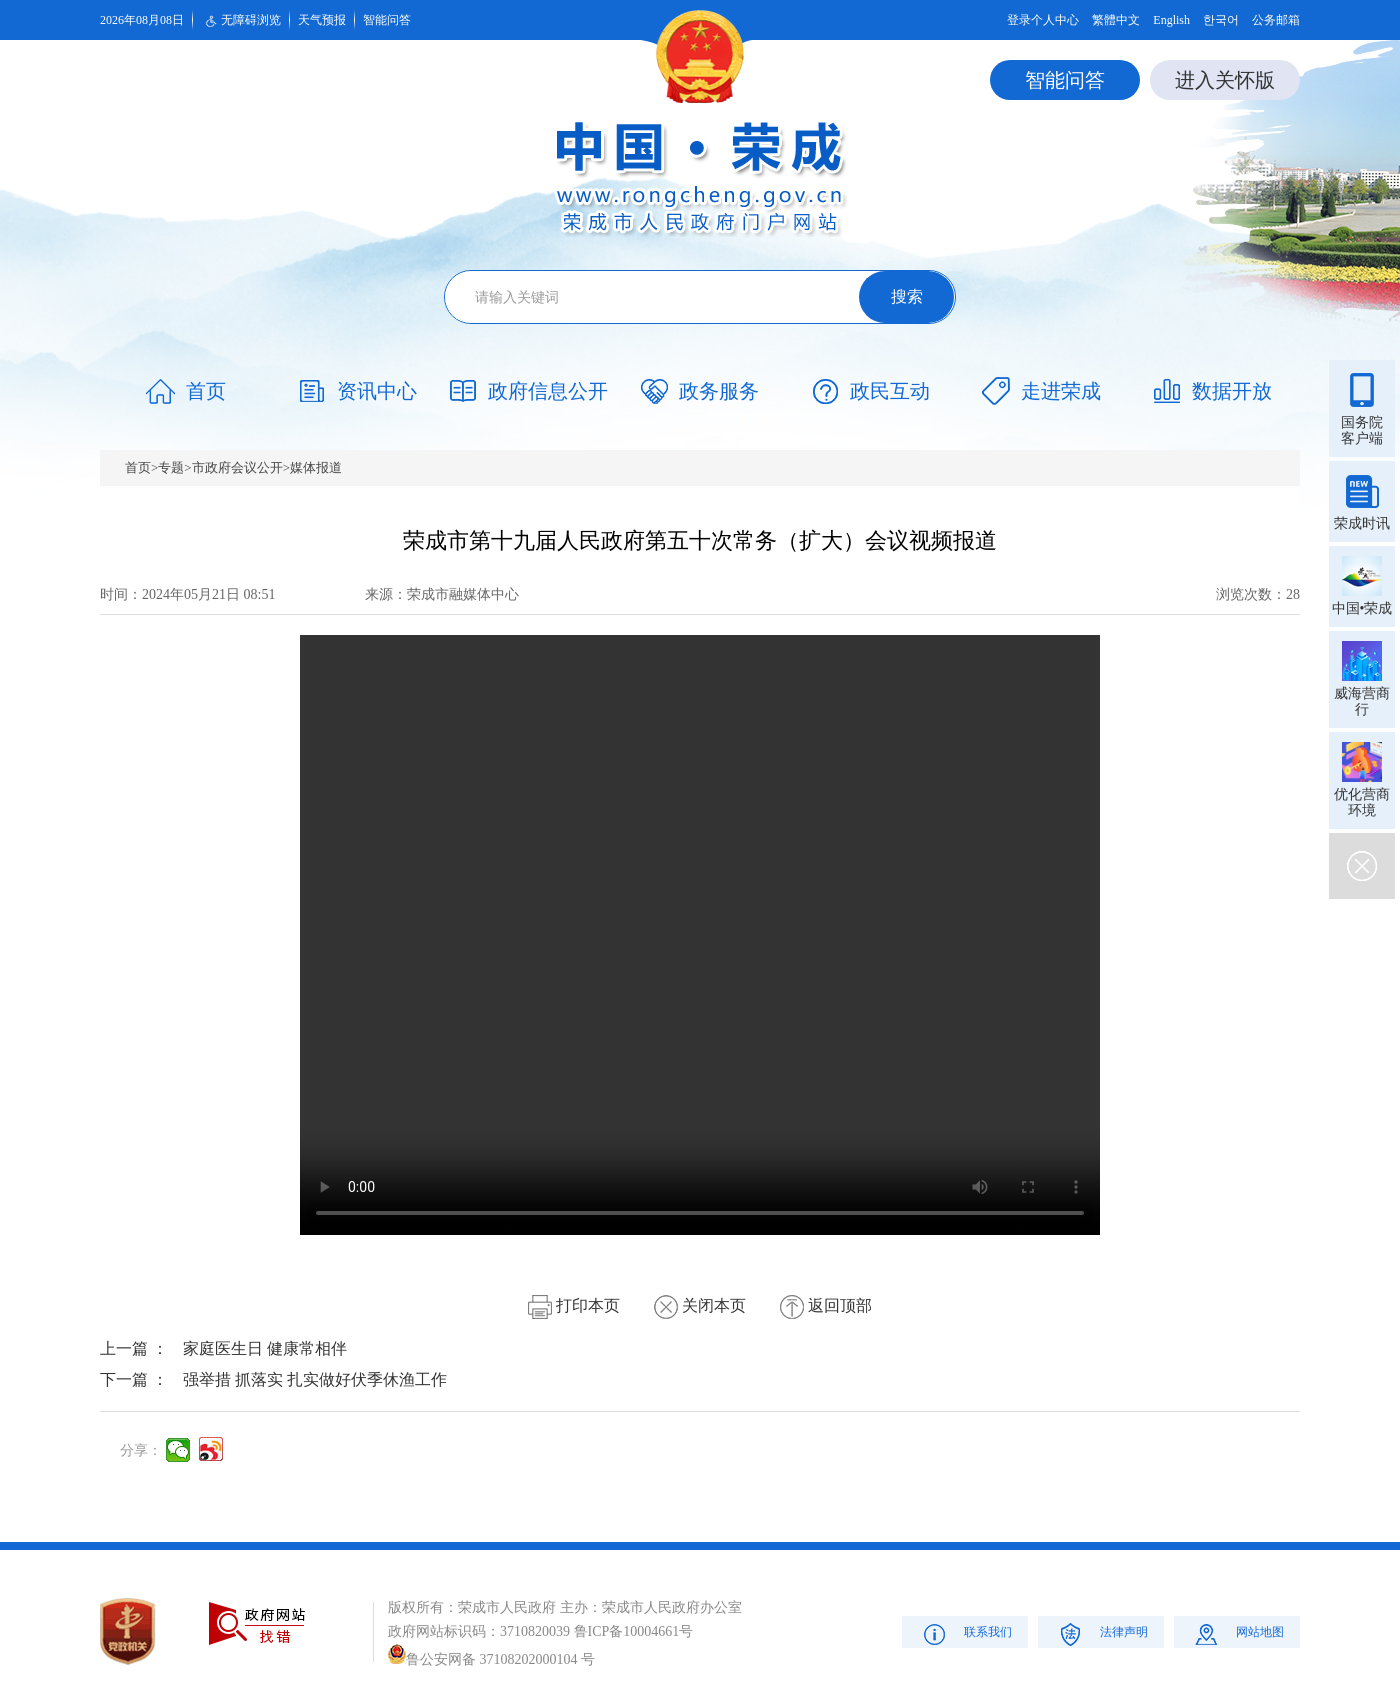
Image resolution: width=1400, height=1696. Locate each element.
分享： (141, 1450)
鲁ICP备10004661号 (634, 1631)
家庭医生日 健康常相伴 (265, 1348)
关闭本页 (700, 1305)
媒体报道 (316, 467)
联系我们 (965, 1633)
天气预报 (322, 20)
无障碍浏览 (241, 21)
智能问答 (387, 20)
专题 (171, 467)
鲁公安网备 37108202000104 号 (491, 1659)
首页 (138, 467)
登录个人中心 (1043, 20)
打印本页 (574, 1305)
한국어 (1221, 20)
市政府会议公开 (237, 467)
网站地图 (1237, 1633)
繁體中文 (1116, 20)
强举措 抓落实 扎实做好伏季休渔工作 (315, 1379)
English (1171, 20)
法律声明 (1101, 1633)
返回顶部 (826, 1305)
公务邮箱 (1276, 20)
